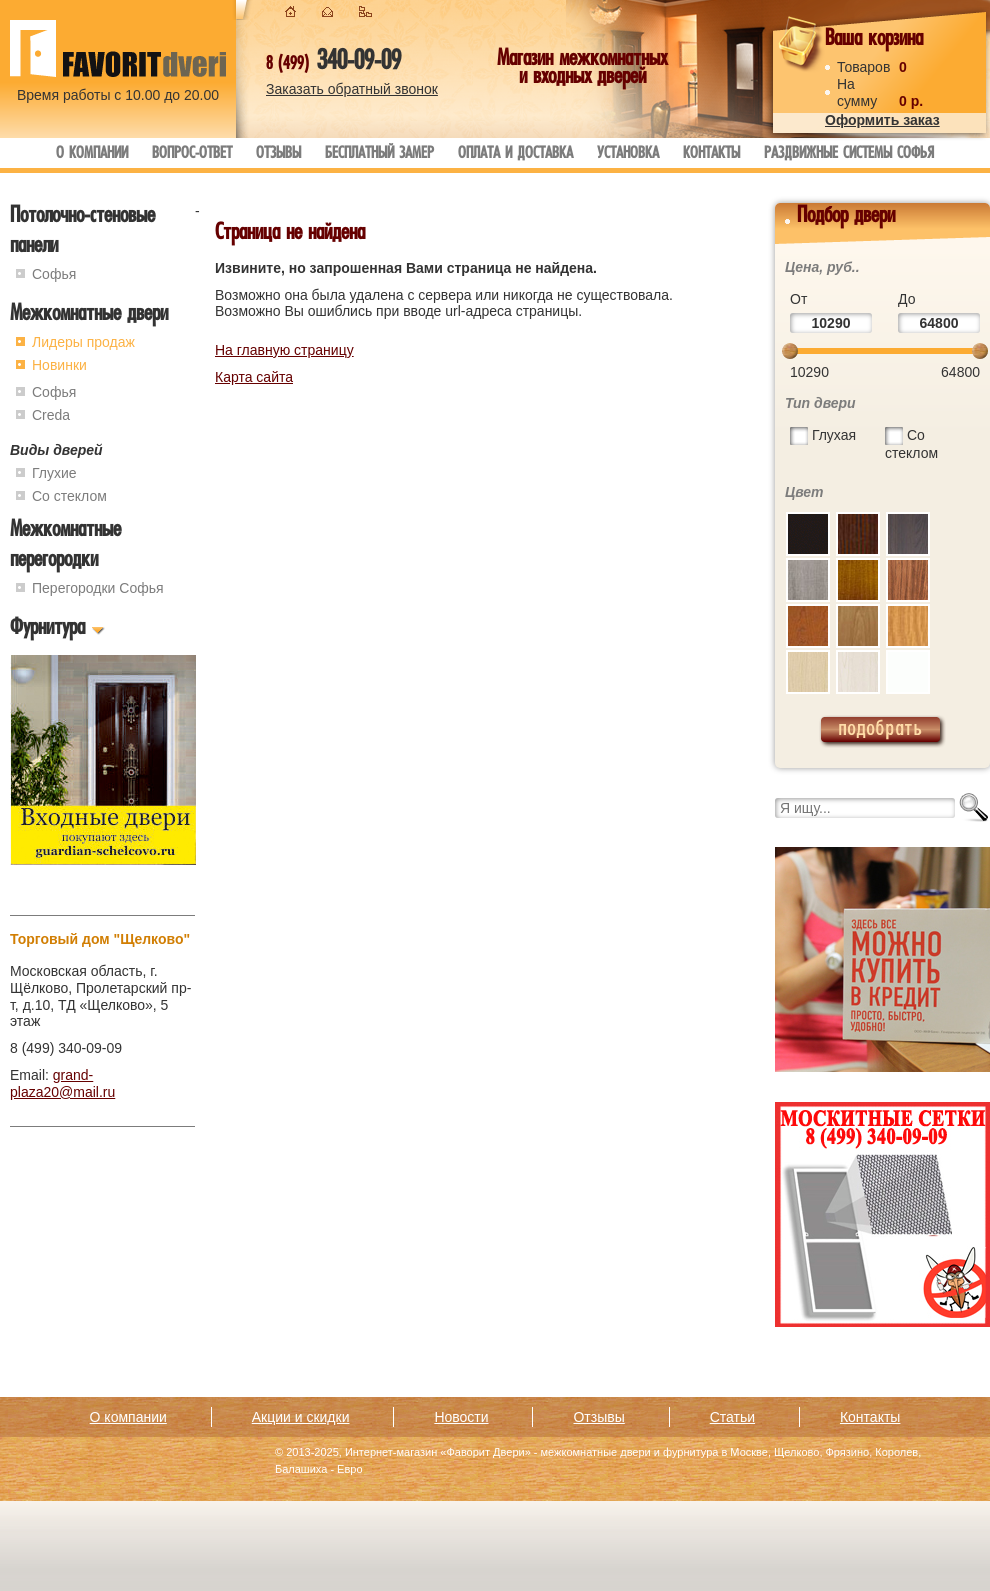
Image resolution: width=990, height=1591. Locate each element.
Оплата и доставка (515, 154)
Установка (628, 154)
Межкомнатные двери (89, 315)
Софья (54, 274)
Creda (51, 415)
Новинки (59, 365)
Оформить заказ (882, 120)
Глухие (54, 473)
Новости (461, 1417)
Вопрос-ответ (192, 154)
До (906, 299)
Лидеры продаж (83, 342)
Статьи (732, 1417)
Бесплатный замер (379, 154)
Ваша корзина (874, 40)
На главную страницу (284, 350)
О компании (92, 154)
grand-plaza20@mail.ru (62, 1083)
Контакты (711, 154)
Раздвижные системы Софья (849, 154)
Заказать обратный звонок (352, 89)
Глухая (834, 435)
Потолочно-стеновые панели (82, 232)
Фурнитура (47, 629)
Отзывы (278, 154)
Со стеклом (69, 496)
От (798, 299)
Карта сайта (254, 377)
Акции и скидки (301, 1417)
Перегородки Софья (98, 588)
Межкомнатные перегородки (65, 546)
